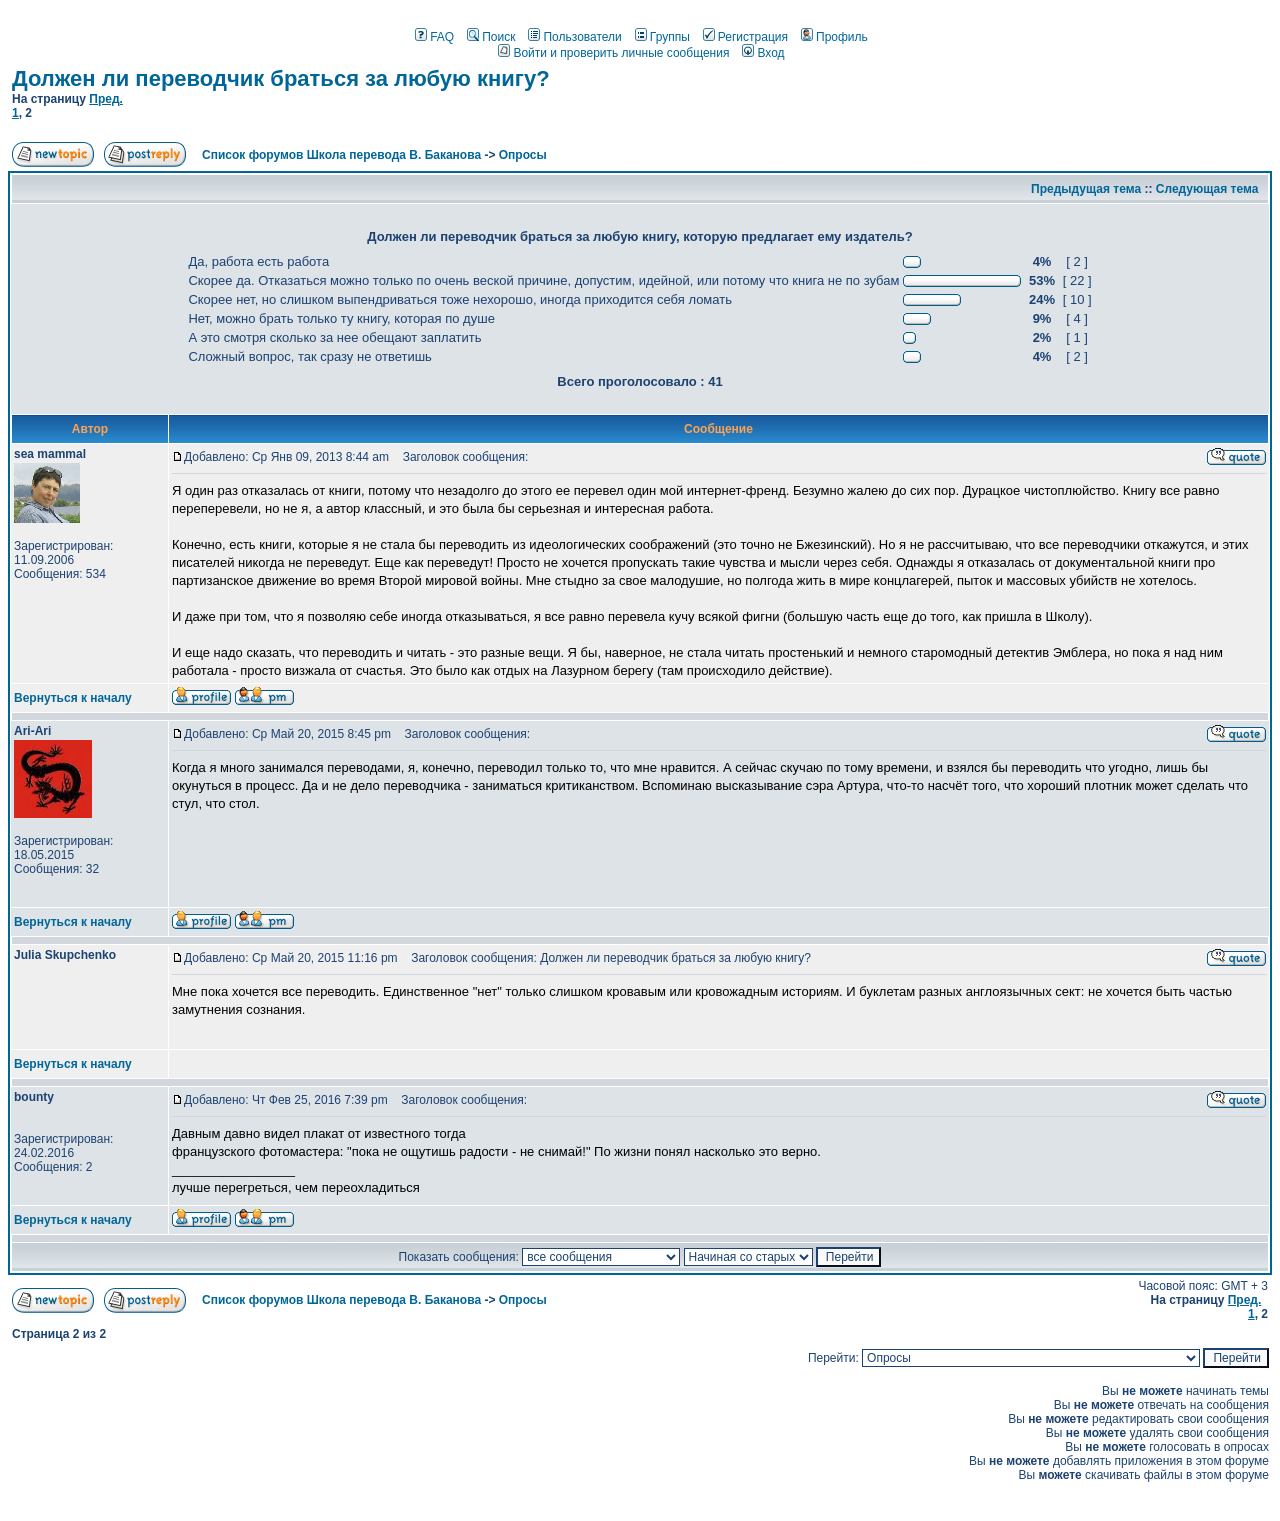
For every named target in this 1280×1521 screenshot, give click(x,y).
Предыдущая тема (1086, 189)
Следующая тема (1207, 189)
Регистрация (745, 37)
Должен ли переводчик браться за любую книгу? (281, 78)
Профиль (834, 37)
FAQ (434, 37)
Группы (662, 37)
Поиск (491, 37)
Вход (763, 53)
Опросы (523, 155)
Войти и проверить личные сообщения (613, 53)
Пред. (106, 99)
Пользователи (574, 37)
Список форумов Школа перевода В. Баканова (341, 155)
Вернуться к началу (73, 698)
